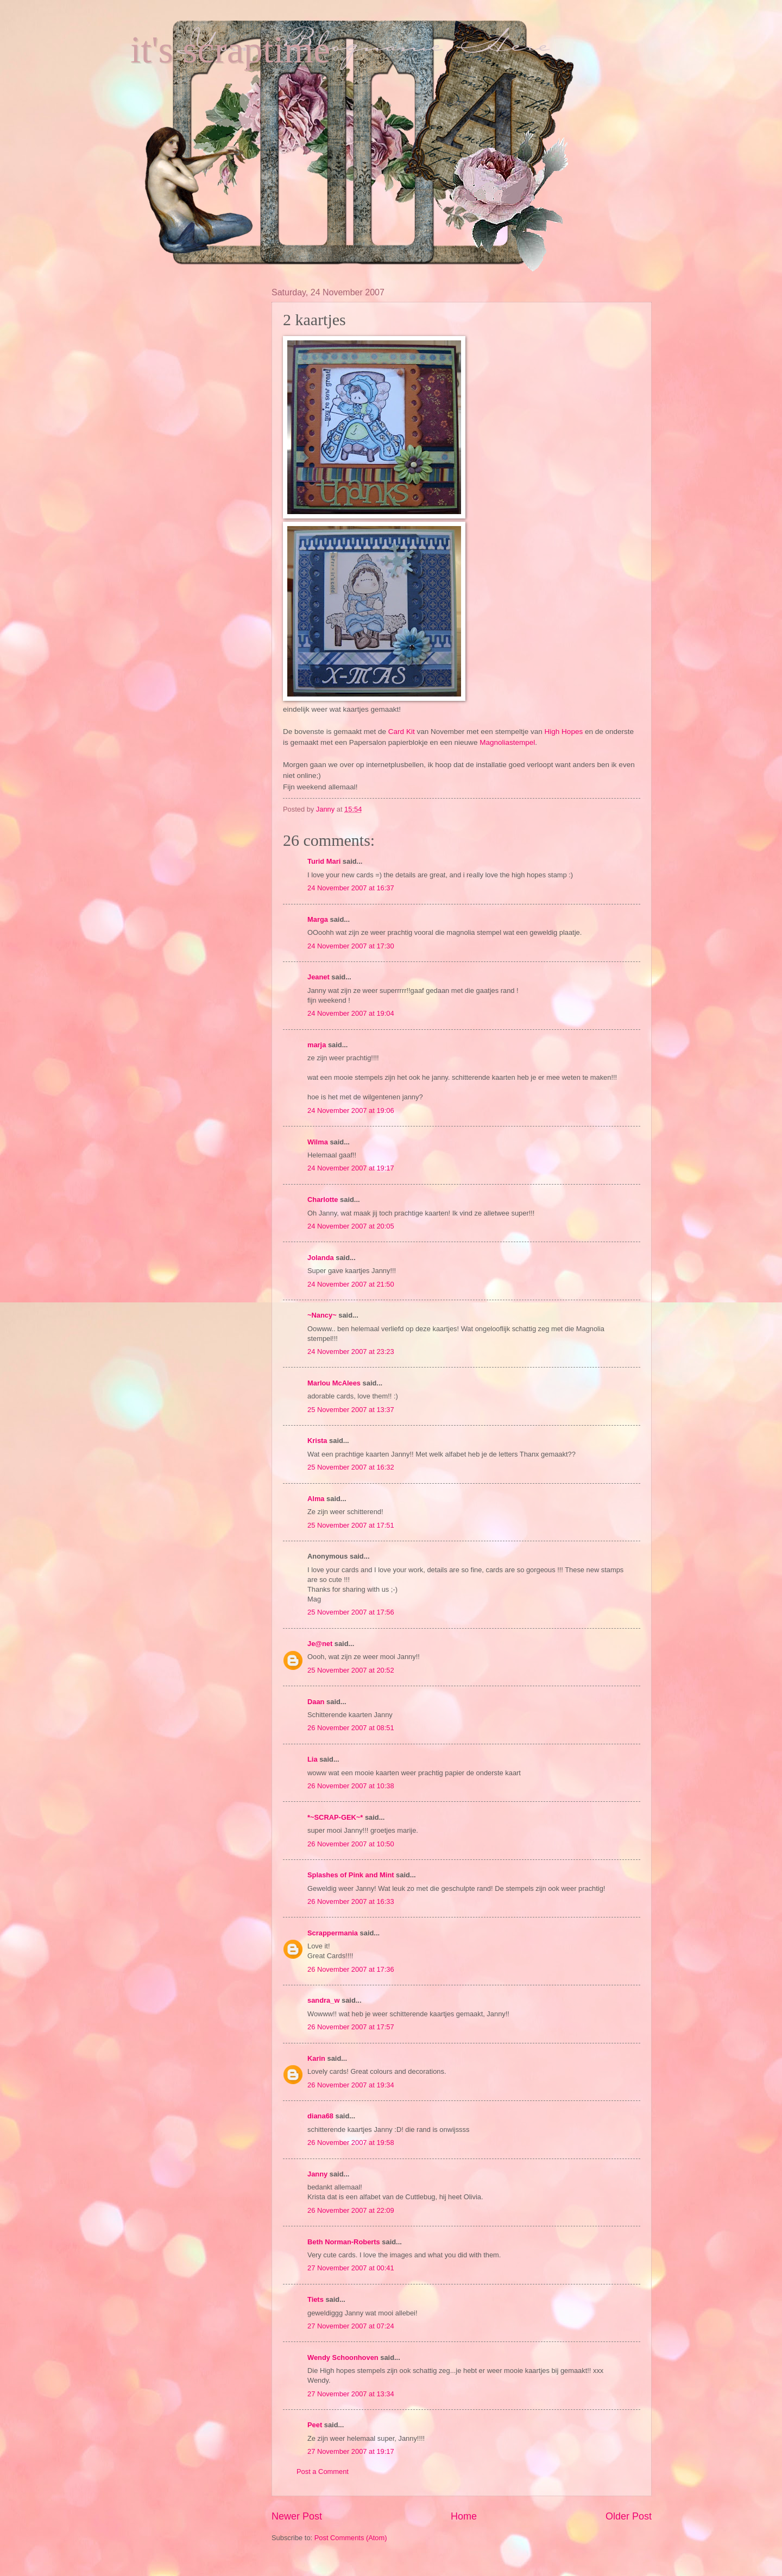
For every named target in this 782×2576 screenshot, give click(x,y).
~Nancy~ (322, 1315)
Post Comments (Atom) (350, 2538)
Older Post (629, 2516)
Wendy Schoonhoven (343, 2357)
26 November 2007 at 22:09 (350, 2210)
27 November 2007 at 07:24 (350, 2326)
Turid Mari (323, 861)
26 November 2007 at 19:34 (350, 2085)
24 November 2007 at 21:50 (350, 1284)
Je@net (319, 1644)
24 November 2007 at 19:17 (350, 1168)
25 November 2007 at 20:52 (350, 1670)
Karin (316, 2058)
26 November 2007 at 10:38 (350, 1786)
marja (316, 1045)
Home (464, 2516)
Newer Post (297, 2516)
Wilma (317, 1142)
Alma (315, 1499)
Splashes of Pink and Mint (350, 1875)
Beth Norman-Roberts (343, 2242)
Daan (315, 1702)
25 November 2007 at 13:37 (350, 1410)
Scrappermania (332, 1933)
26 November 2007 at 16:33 (350, 1901)
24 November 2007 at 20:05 (350, 1226)
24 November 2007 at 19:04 (350, 1013)
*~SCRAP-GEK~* (335, 1817)
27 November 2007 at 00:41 (350, 2268)
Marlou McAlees (334, 1383)
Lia (312, 1759)
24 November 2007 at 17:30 (350, 946)
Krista (317, 1440)
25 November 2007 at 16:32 (350, 1467)
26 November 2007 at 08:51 (350, 1728)
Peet (314, 2425)
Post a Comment (323, 2471)
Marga (317, 919)
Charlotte (322, 1199)
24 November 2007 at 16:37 (350, 888)
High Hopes (565, 731)
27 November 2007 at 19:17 (350, 2451)
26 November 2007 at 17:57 (350, 2027)
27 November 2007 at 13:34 (350, 2394)
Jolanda (320, 1258)
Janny (317, 2174)
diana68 (320, 2116)
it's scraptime (230, 50)
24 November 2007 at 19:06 (350, 1110)
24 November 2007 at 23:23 (350, 1351)
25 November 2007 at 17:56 (350, 1612)
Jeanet (318, 977)
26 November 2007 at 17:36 (350, 1969)
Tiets (315, 2299)
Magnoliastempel (507, 742)
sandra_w (323, 2000)
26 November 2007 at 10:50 (350, 1844)
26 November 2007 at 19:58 (350, 2142)
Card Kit (402, 731)
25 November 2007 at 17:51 (350, 1525)
